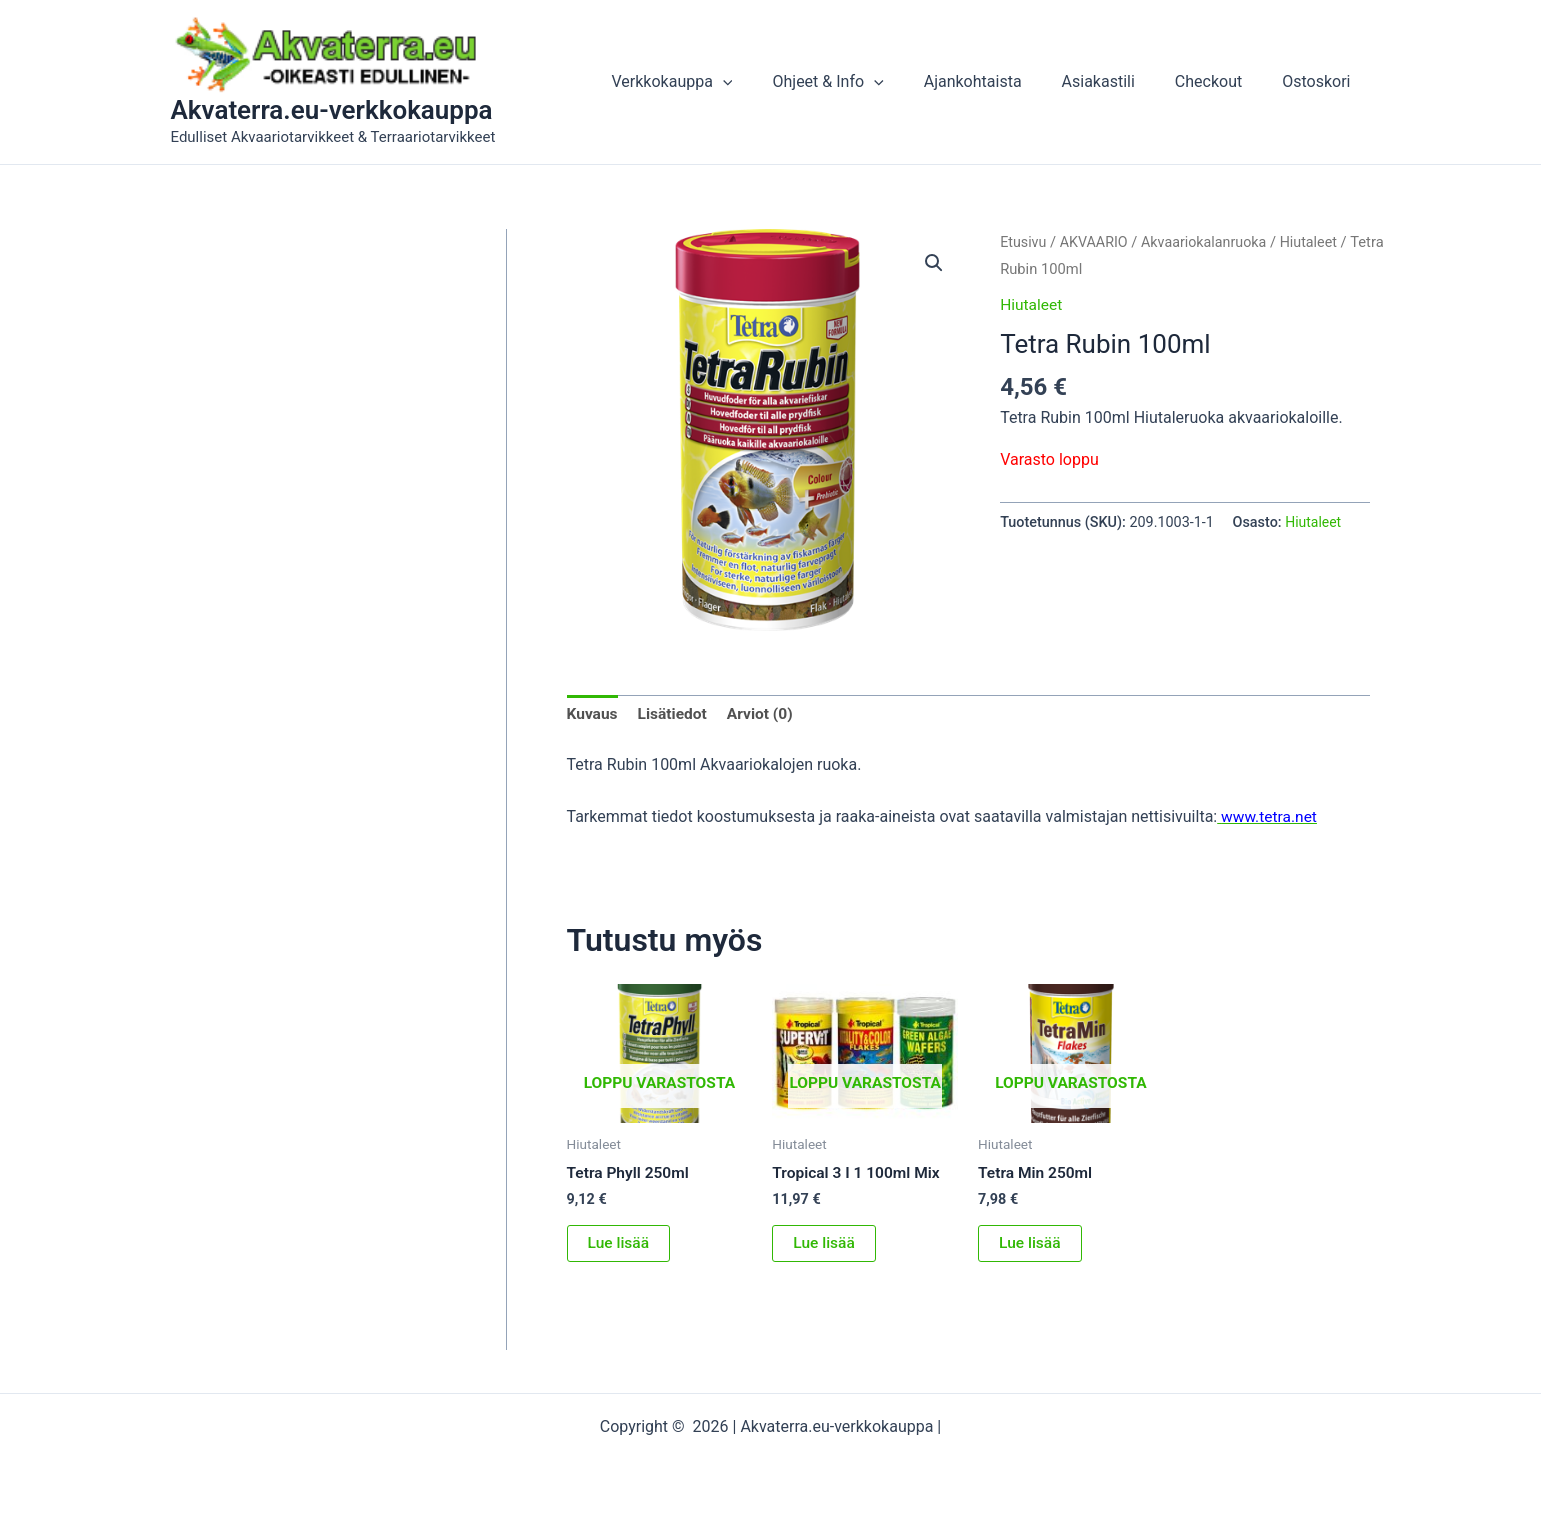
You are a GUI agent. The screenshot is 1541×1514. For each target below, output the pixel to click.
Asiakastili (1118, 81)
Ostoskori (1320, 81)
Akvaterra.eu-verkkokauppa (332, 110)
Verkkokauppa (715, 82)
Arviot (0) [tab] (765, 715)
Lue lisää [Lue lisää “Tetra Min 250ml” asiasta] (1030, 1245)
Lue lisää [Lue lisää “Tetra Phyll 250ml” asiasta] (619, 1245)
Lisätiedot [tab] (674, 715)
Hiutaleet (1316, 242)
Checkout (1220, 81)
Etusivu (1024, 242)
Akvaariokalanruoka (1209, 242)
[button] (767, 82)
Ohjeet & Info (863, 82)
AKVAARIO (1096, 242)
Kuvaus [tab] (593, 715)
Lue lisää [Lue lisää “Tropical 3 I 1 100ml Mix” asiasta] (824, 1245)
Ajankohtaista (1001, 81)
